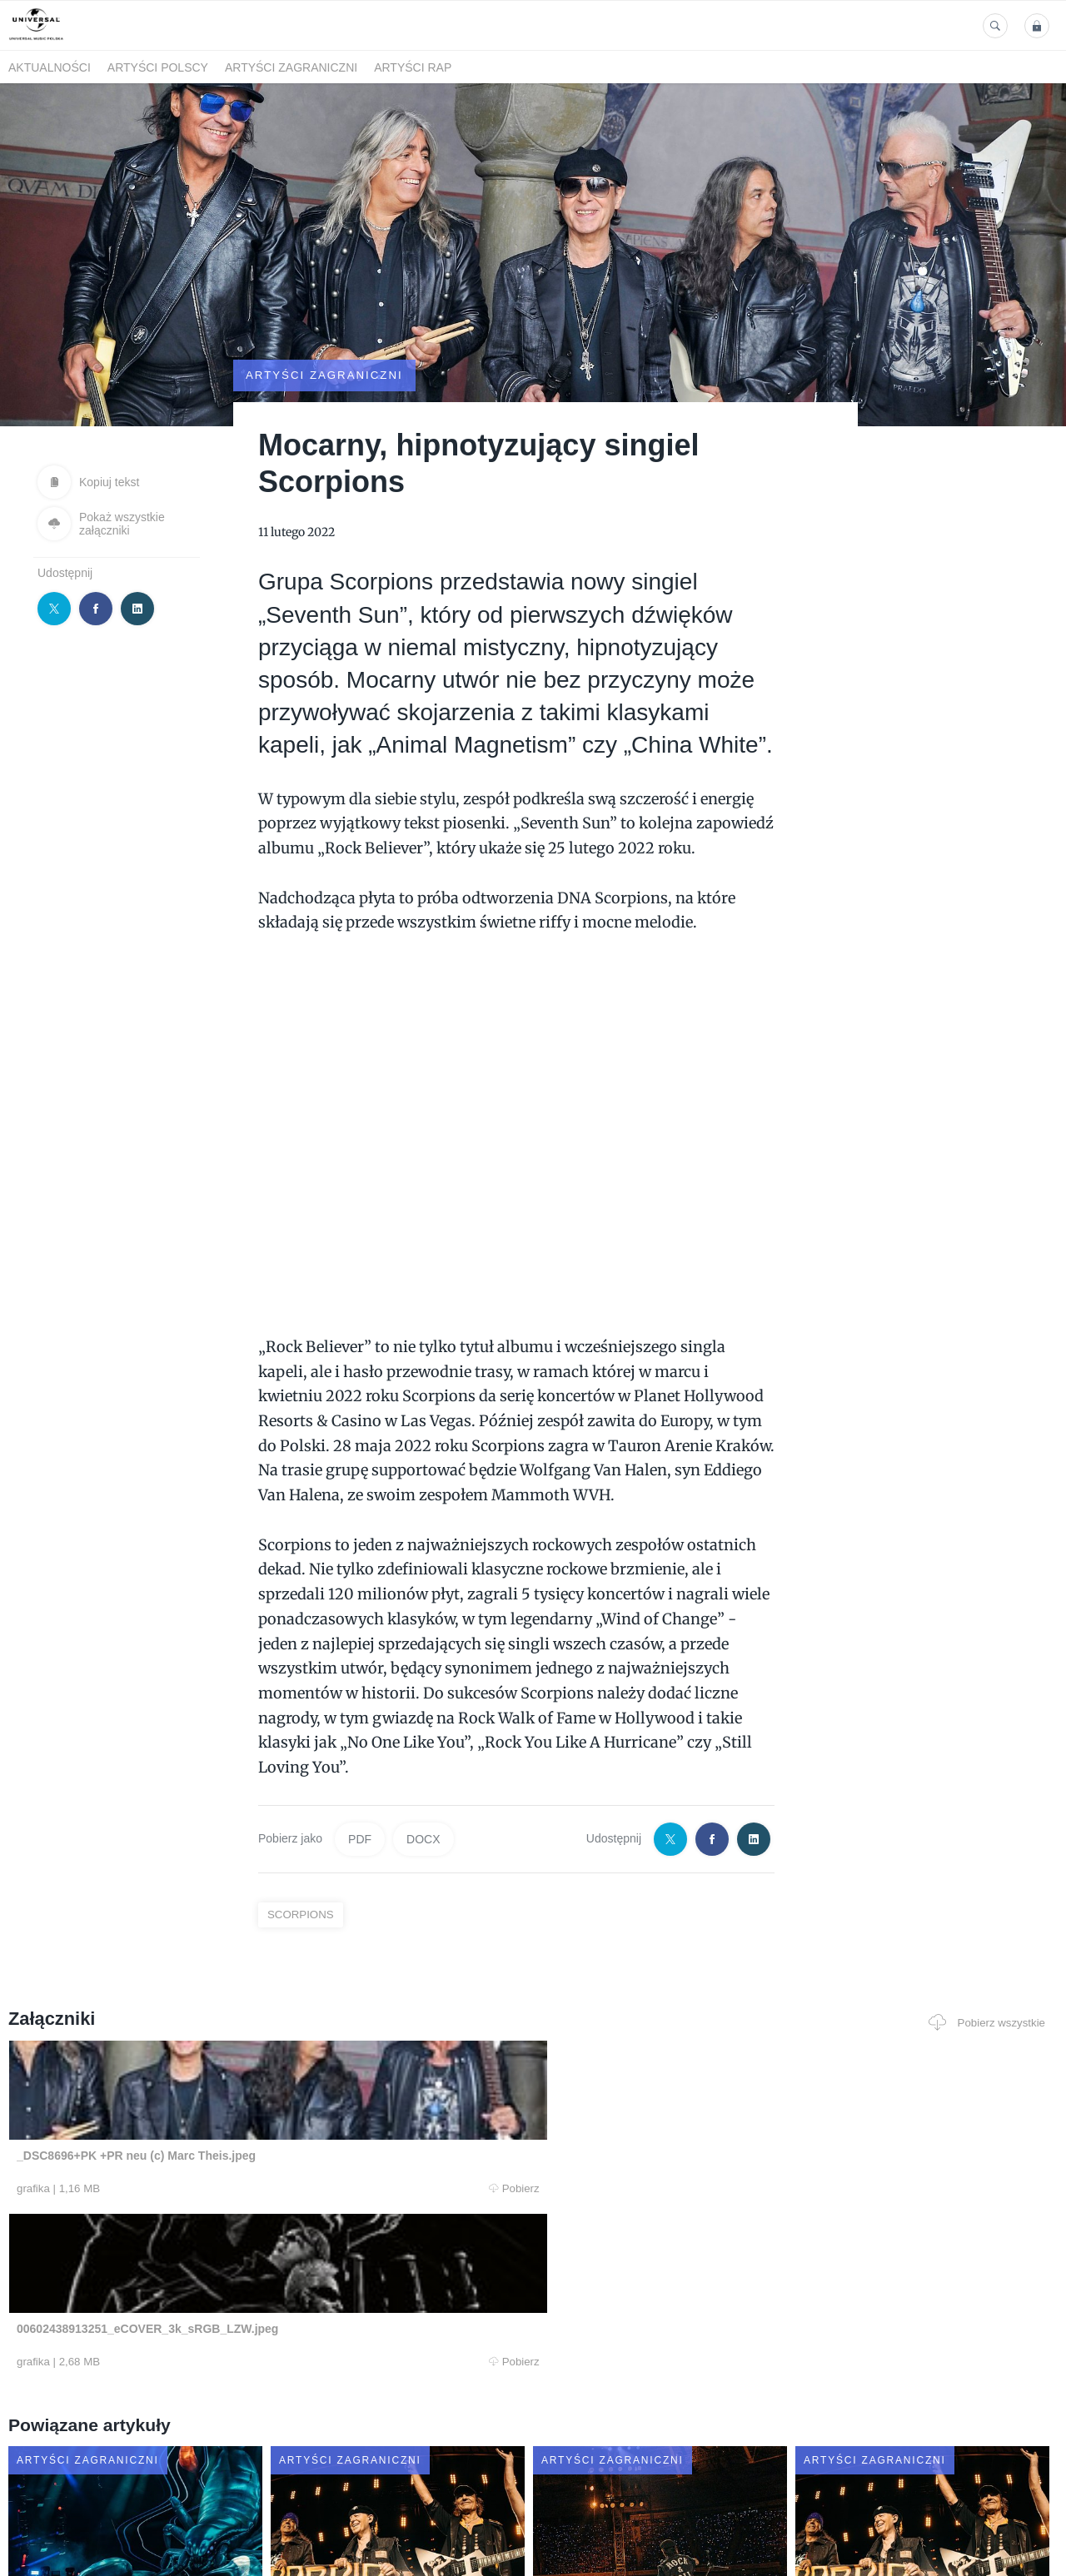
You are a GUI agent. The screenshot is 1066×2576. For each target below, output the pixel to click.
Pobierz (227, 2143)
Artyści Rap (412, 67)
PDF (359, 1793)
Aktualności (49, 67)
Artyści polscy (157, 67)
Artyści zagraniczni (291, 67)
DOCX (423, 1793)
